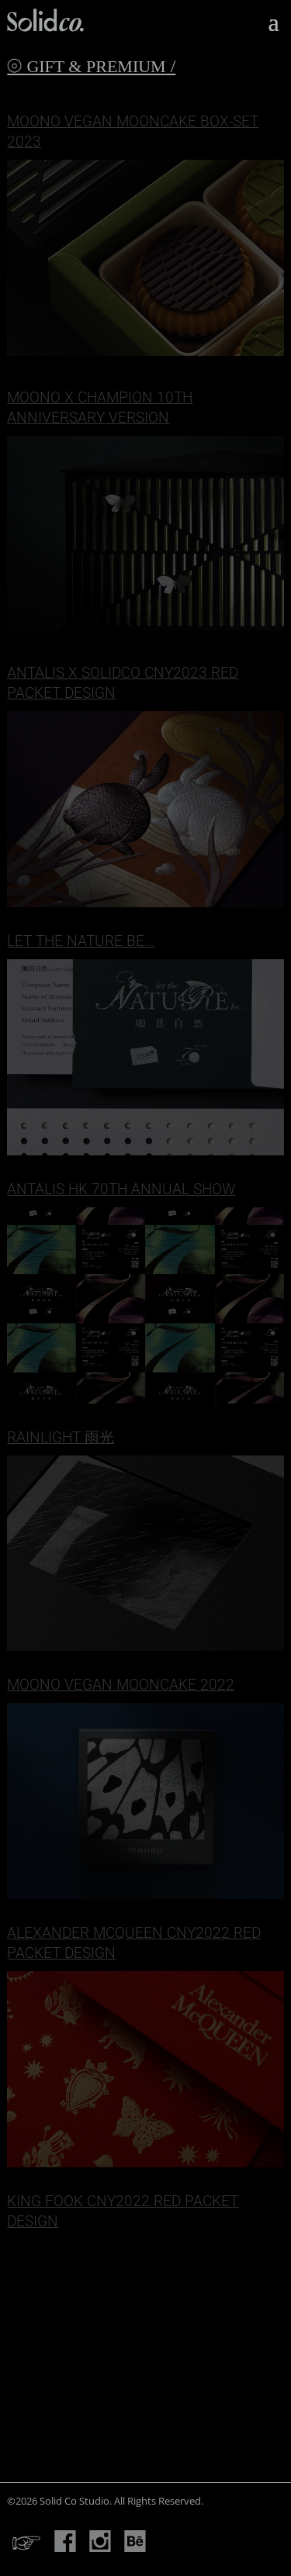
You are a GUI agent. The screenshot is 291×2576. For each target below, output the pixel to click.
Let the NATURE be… (80, 941)
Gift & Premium (95, 66)
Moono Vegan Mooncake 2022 (120, 1685)
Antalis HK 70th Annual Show (121, 1189)
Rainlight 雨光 (60, 1437)
